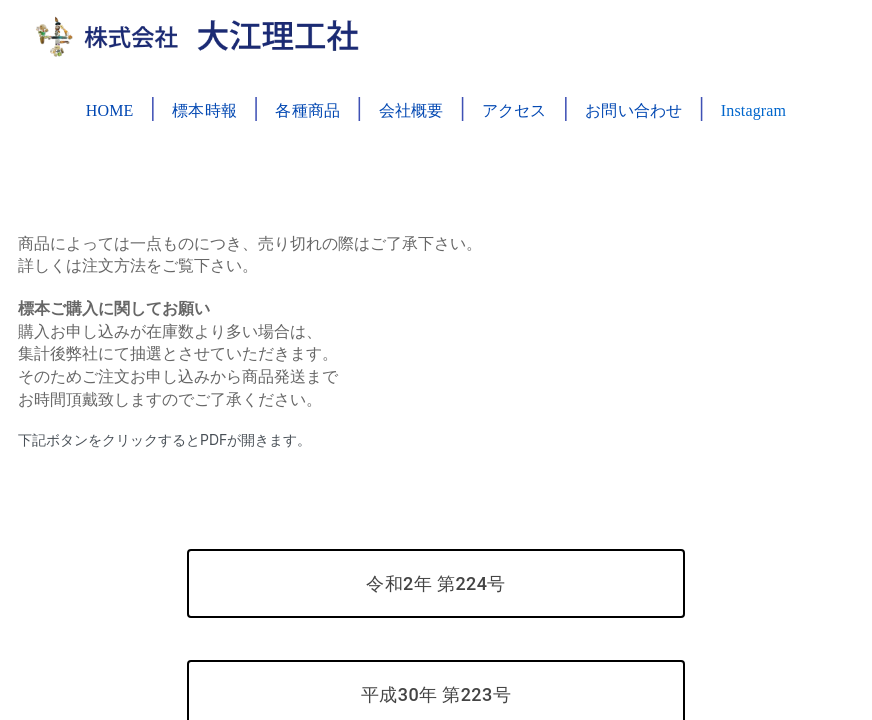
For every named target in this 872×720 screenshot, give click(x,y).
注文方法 (114, 265)
